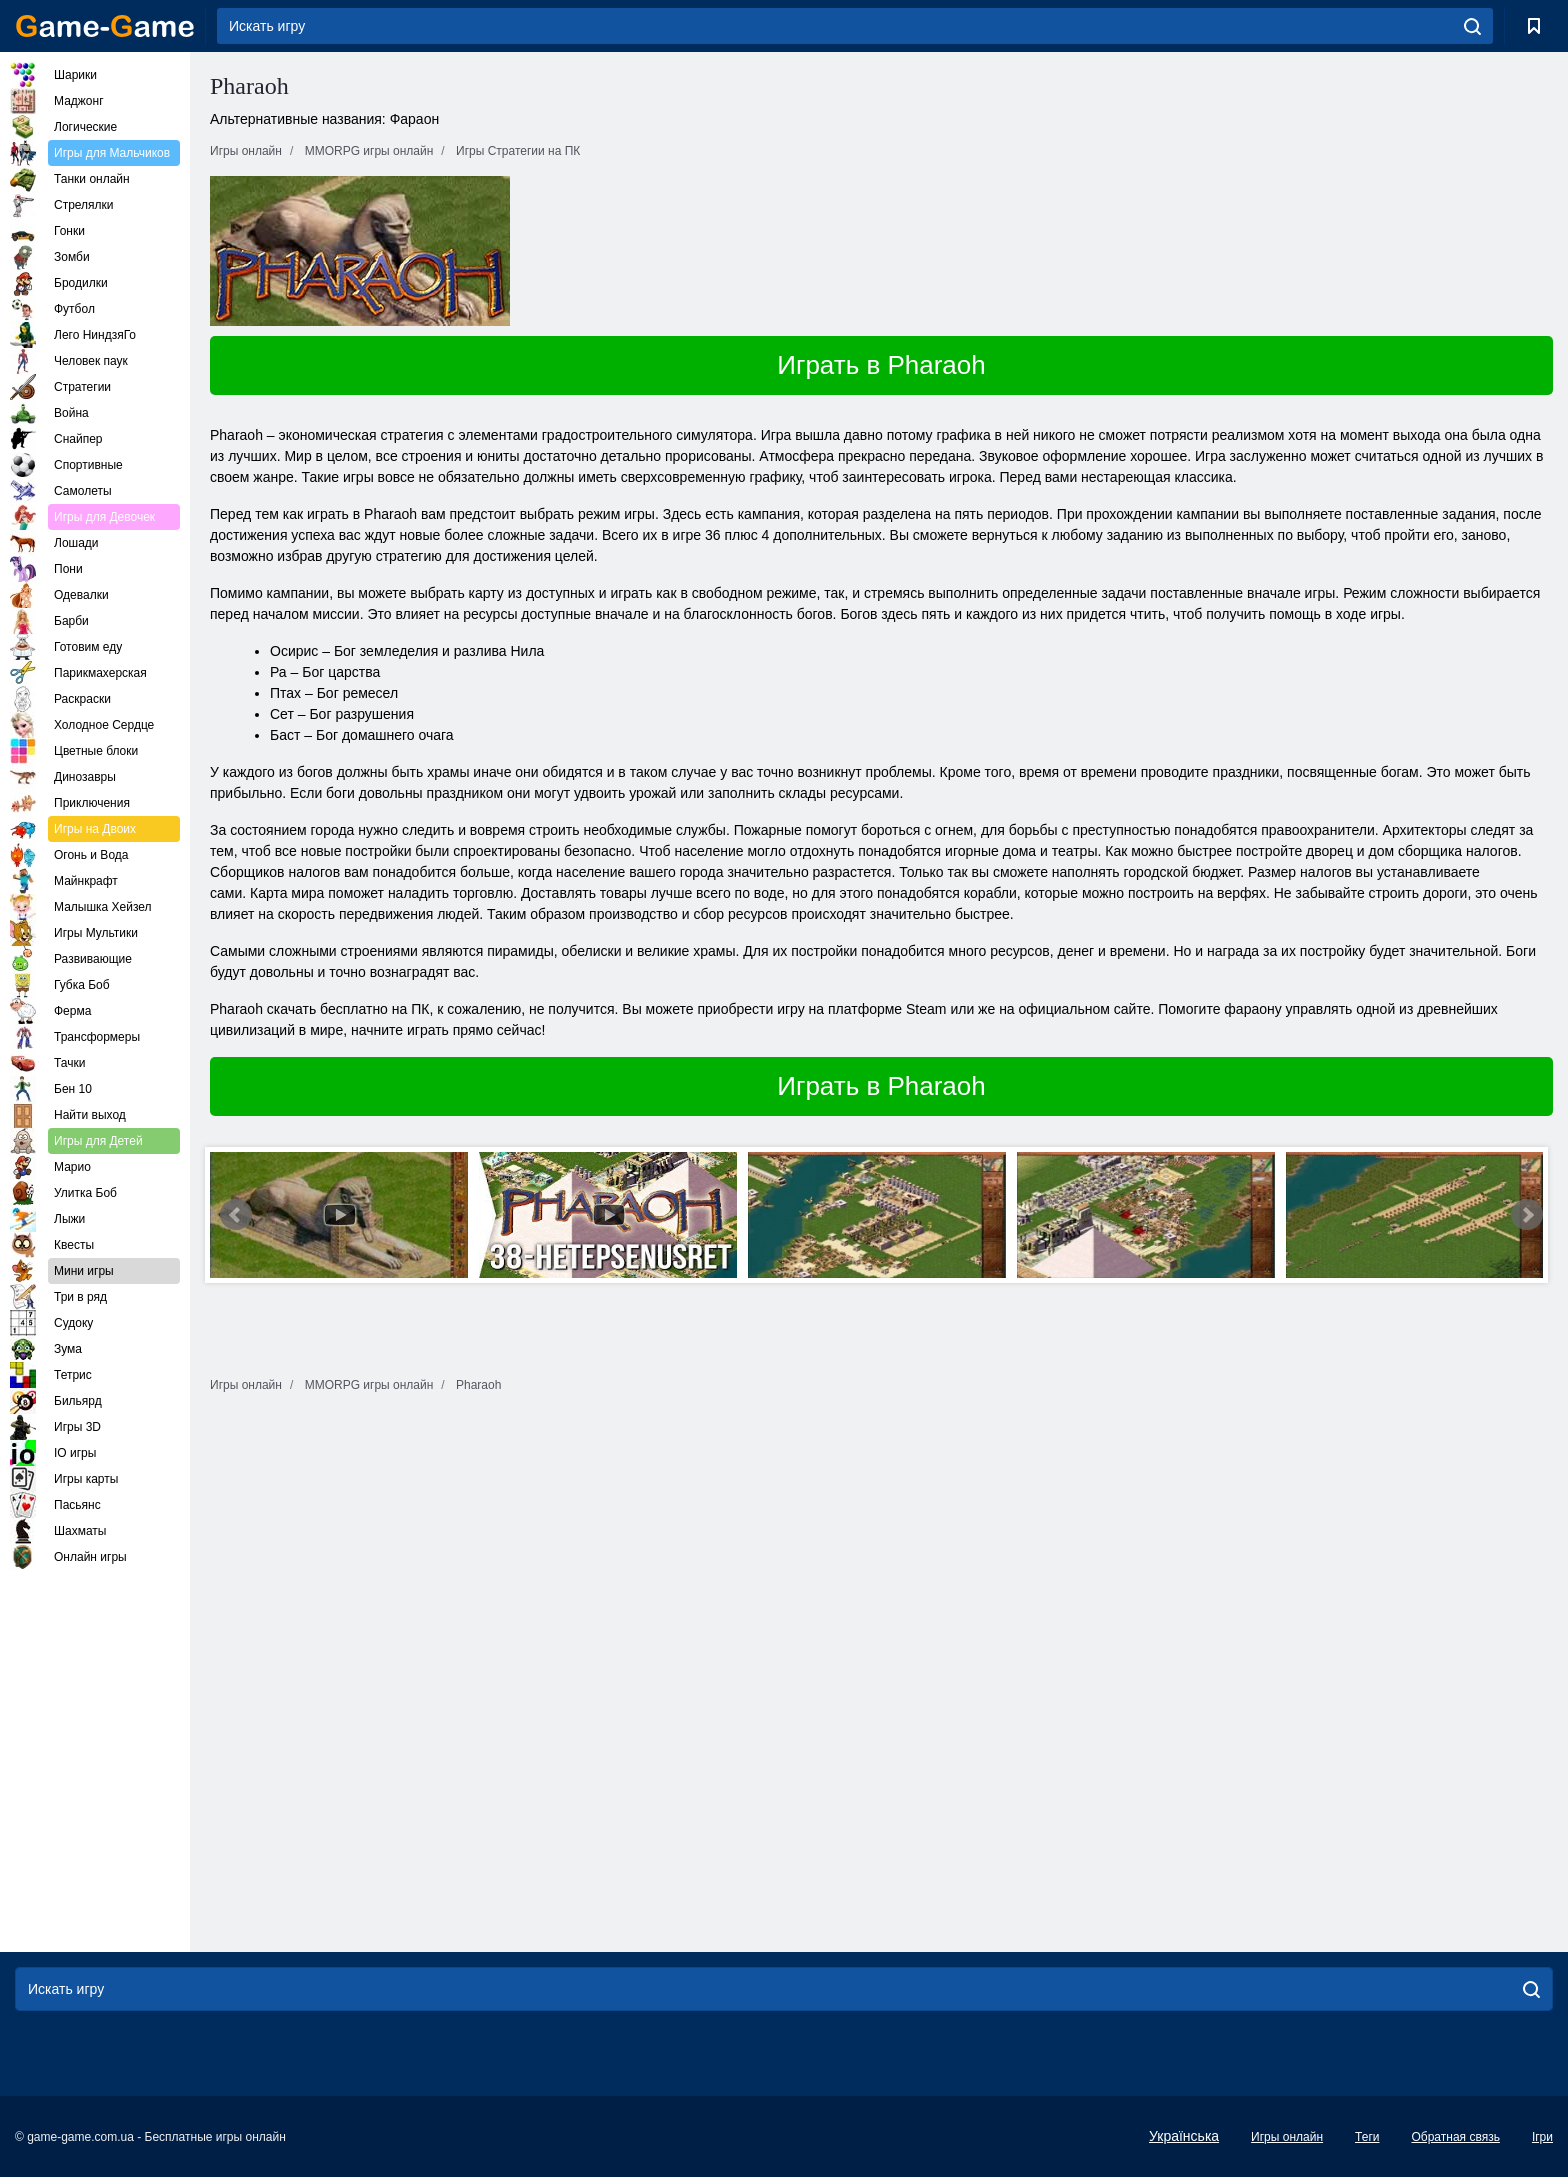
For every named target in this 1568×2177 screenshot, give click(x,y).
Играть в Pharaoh (881, 365)
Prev (236, 1215)
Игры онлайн (1287, 2137)
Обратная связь (1455, 2137)
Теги (1367, 2137)
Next (1527, 1215)
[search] (1472, 26)
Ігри (1542, 2137)
